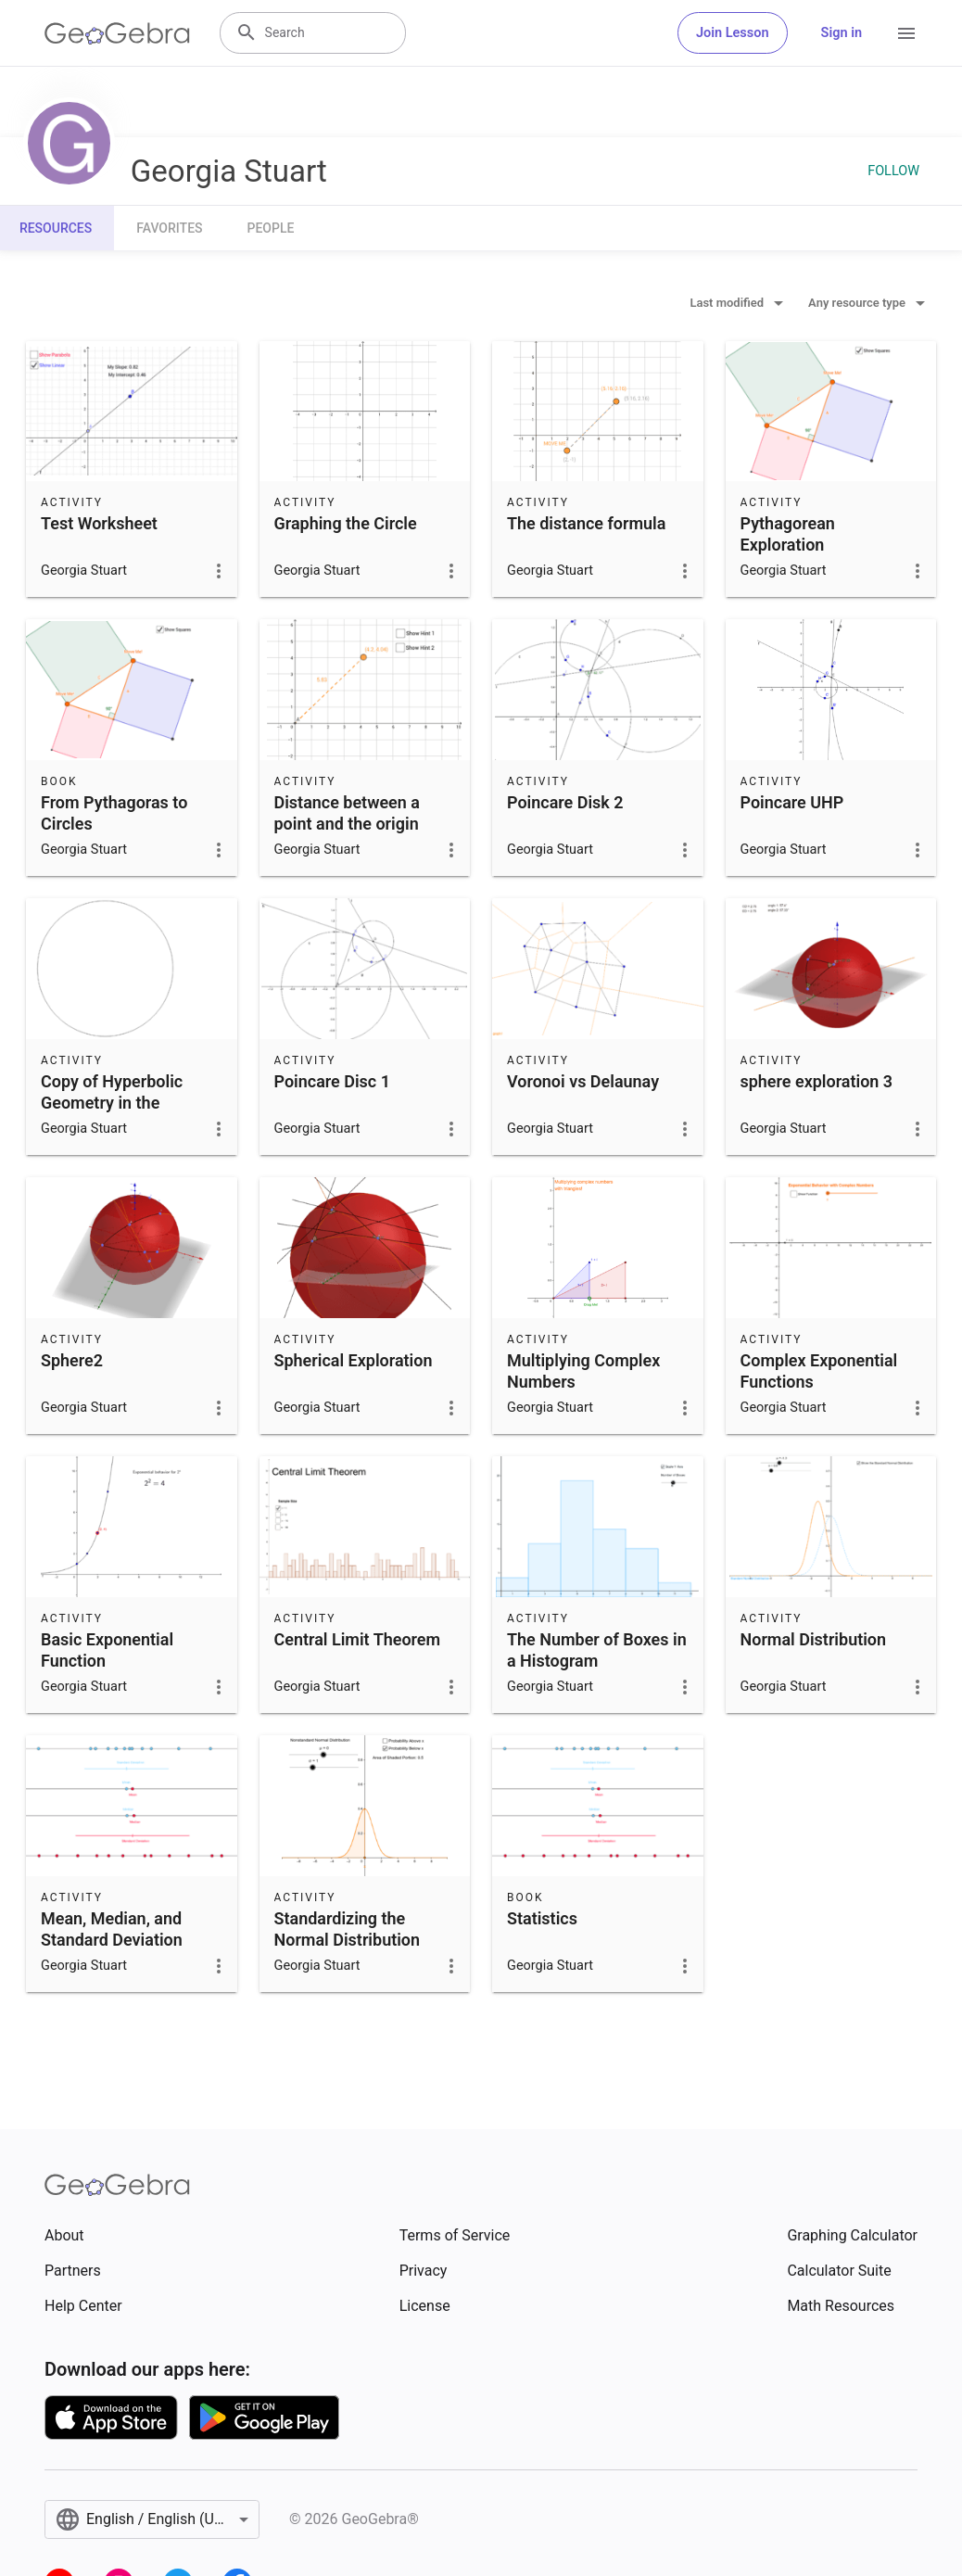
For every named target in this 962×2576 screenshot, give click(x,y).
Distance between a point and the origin (347, 813)
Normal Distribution (813, 1639)
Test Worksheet (99, 523)
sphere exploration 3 (816, 1081)
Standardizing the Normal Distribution (347, 1929)
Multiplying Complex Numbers (583, 1371)
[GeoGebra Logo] (117, 33)
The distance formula (586, 523)
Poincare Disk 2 (565, 802)
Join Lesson (732, 33)
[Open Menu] (906, 33)
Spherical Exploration (353, 1360)
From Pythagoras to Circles (114, 813)
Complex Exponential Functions (819, 1371)
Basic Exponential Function (107, 1650)
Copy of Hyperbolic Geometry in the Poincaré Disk (112, 1103)
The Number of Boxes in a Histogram (597, 1650)
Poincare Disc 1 (332, 1081)
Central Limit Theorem (357, 1639)
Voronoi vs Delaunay (583, 1081)
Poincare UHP (792, 802)
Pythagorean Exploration (787, 534)
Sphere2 (72, 1360)
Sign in (841, 33)
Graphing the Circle (345, 523)
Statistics (542, 1918)
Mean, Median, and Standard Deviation (112, 1929)
